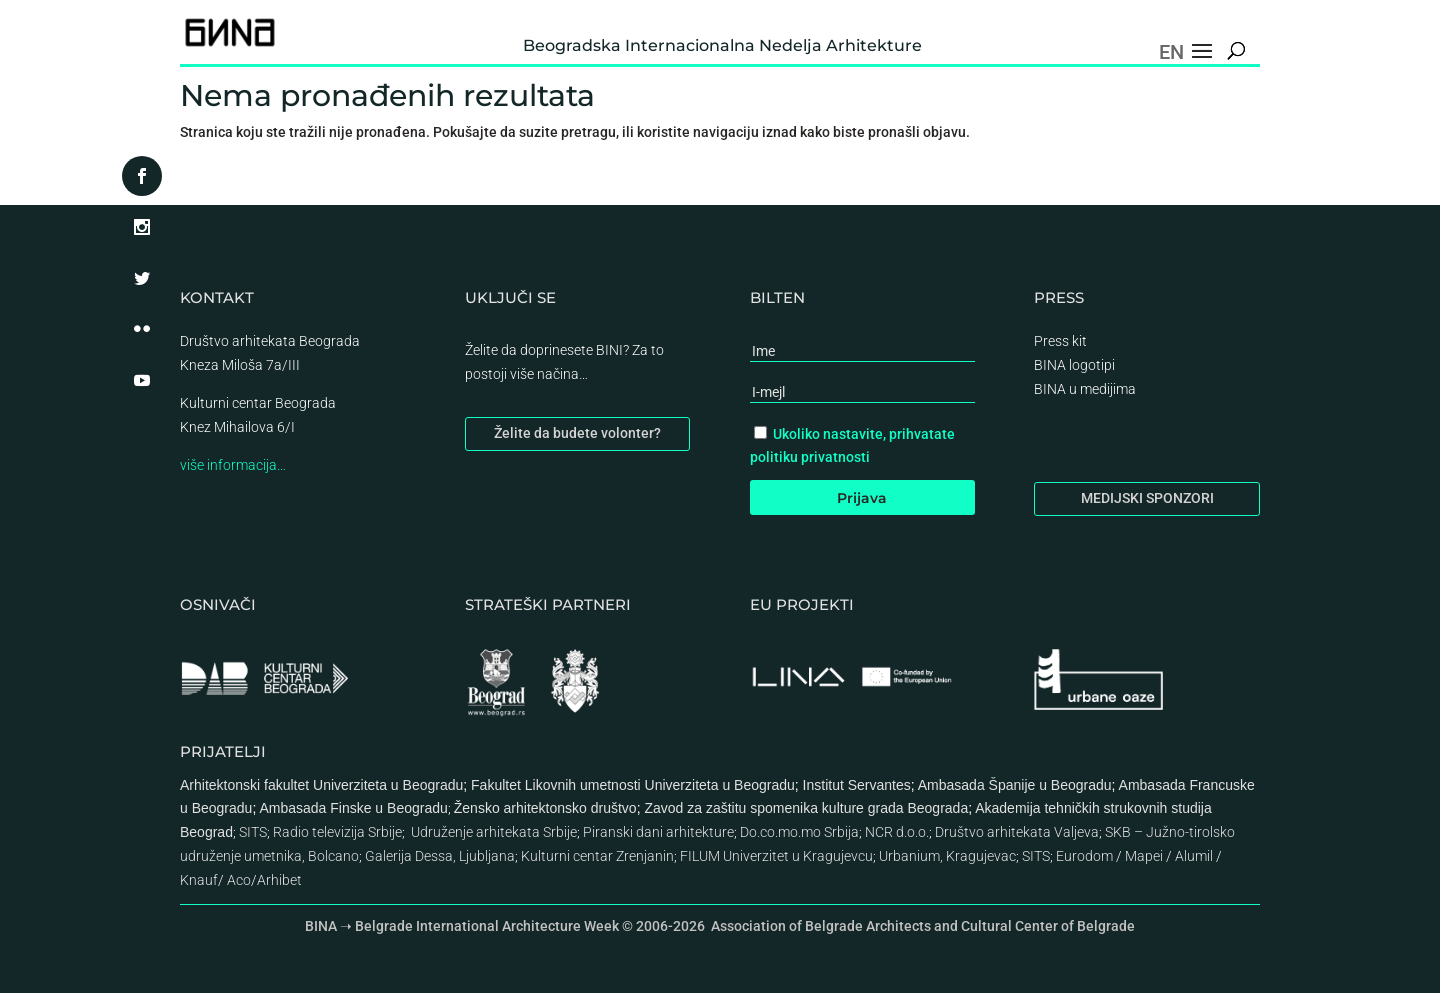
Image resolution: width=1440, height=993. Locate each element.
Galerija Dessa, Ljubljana (440, 856)
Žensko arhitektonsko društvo (545, 808)
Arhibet (279, 880)
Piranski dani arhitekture (658, 832)
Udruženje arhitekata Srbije (494, 832)
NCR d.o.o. (897, 832)
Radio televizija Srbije (337, 832)
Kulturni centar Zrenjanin (597, 856)
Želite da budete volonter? (577, 433)
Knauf (199, 880)
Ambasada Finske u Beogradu (353, 808)
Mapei (1144, 856)
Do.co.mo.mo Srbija (799, 832)
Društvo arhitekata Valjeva (1017, 832)
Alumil (1194, 856)
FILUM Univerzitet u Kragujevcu (776, 856)
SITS (253, 832)
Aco (239, 880)
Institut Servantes (857, 785)
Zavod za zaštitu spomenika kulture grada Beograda (806, 808)
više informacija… (233, 465)
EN (1171, 52)
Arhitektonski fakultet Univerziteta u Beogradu (321, 785)
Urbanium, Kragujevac (947, 856)
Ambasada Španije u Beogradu (1015, 785)
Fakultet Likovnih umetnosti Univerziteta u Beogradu (633, 785)
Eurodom (1084, 856)
